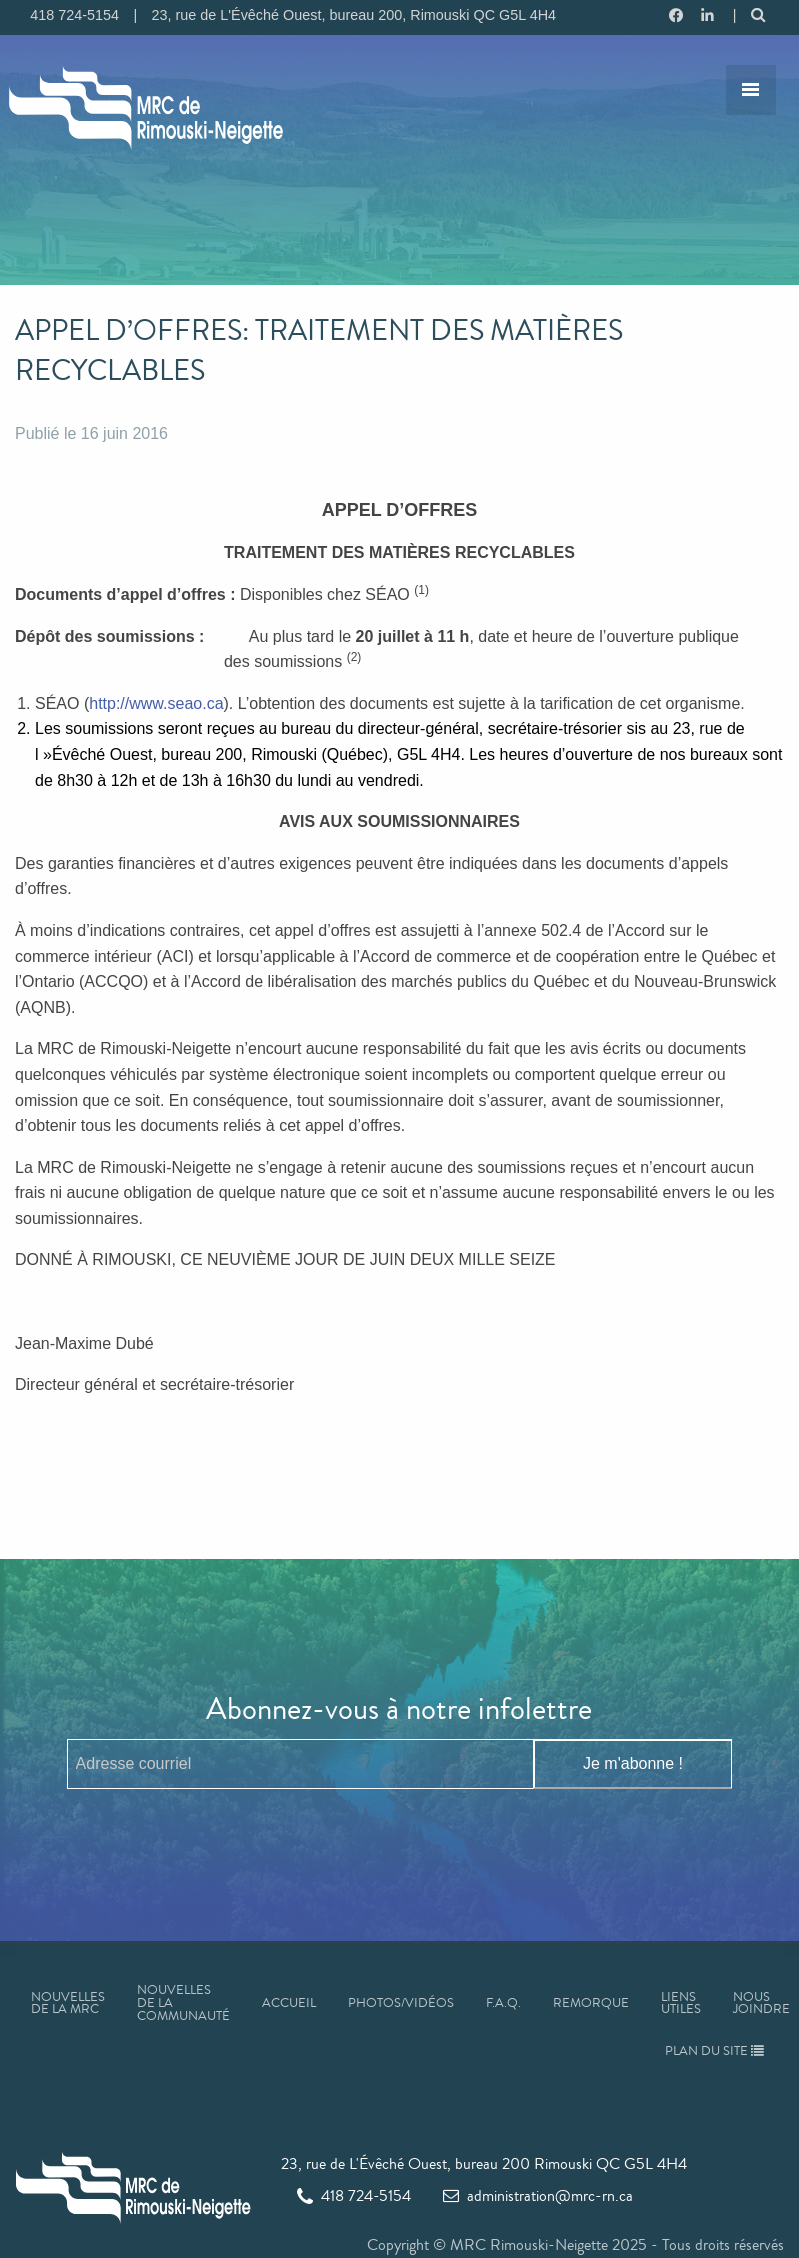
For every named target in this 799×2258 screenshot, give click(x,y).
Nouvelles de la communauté (183, 2003)
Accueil (289, 2003)
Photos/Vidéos (401, 2003)
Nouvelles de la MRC (68, 2003)
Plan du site (714, 2051)
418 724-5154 (354, 2195)
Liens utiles (681, 2003)
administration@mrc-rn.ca (538, 2195)
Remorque (591, 2003)
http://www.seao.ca (156, 703)
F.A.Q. (503, 2003)
